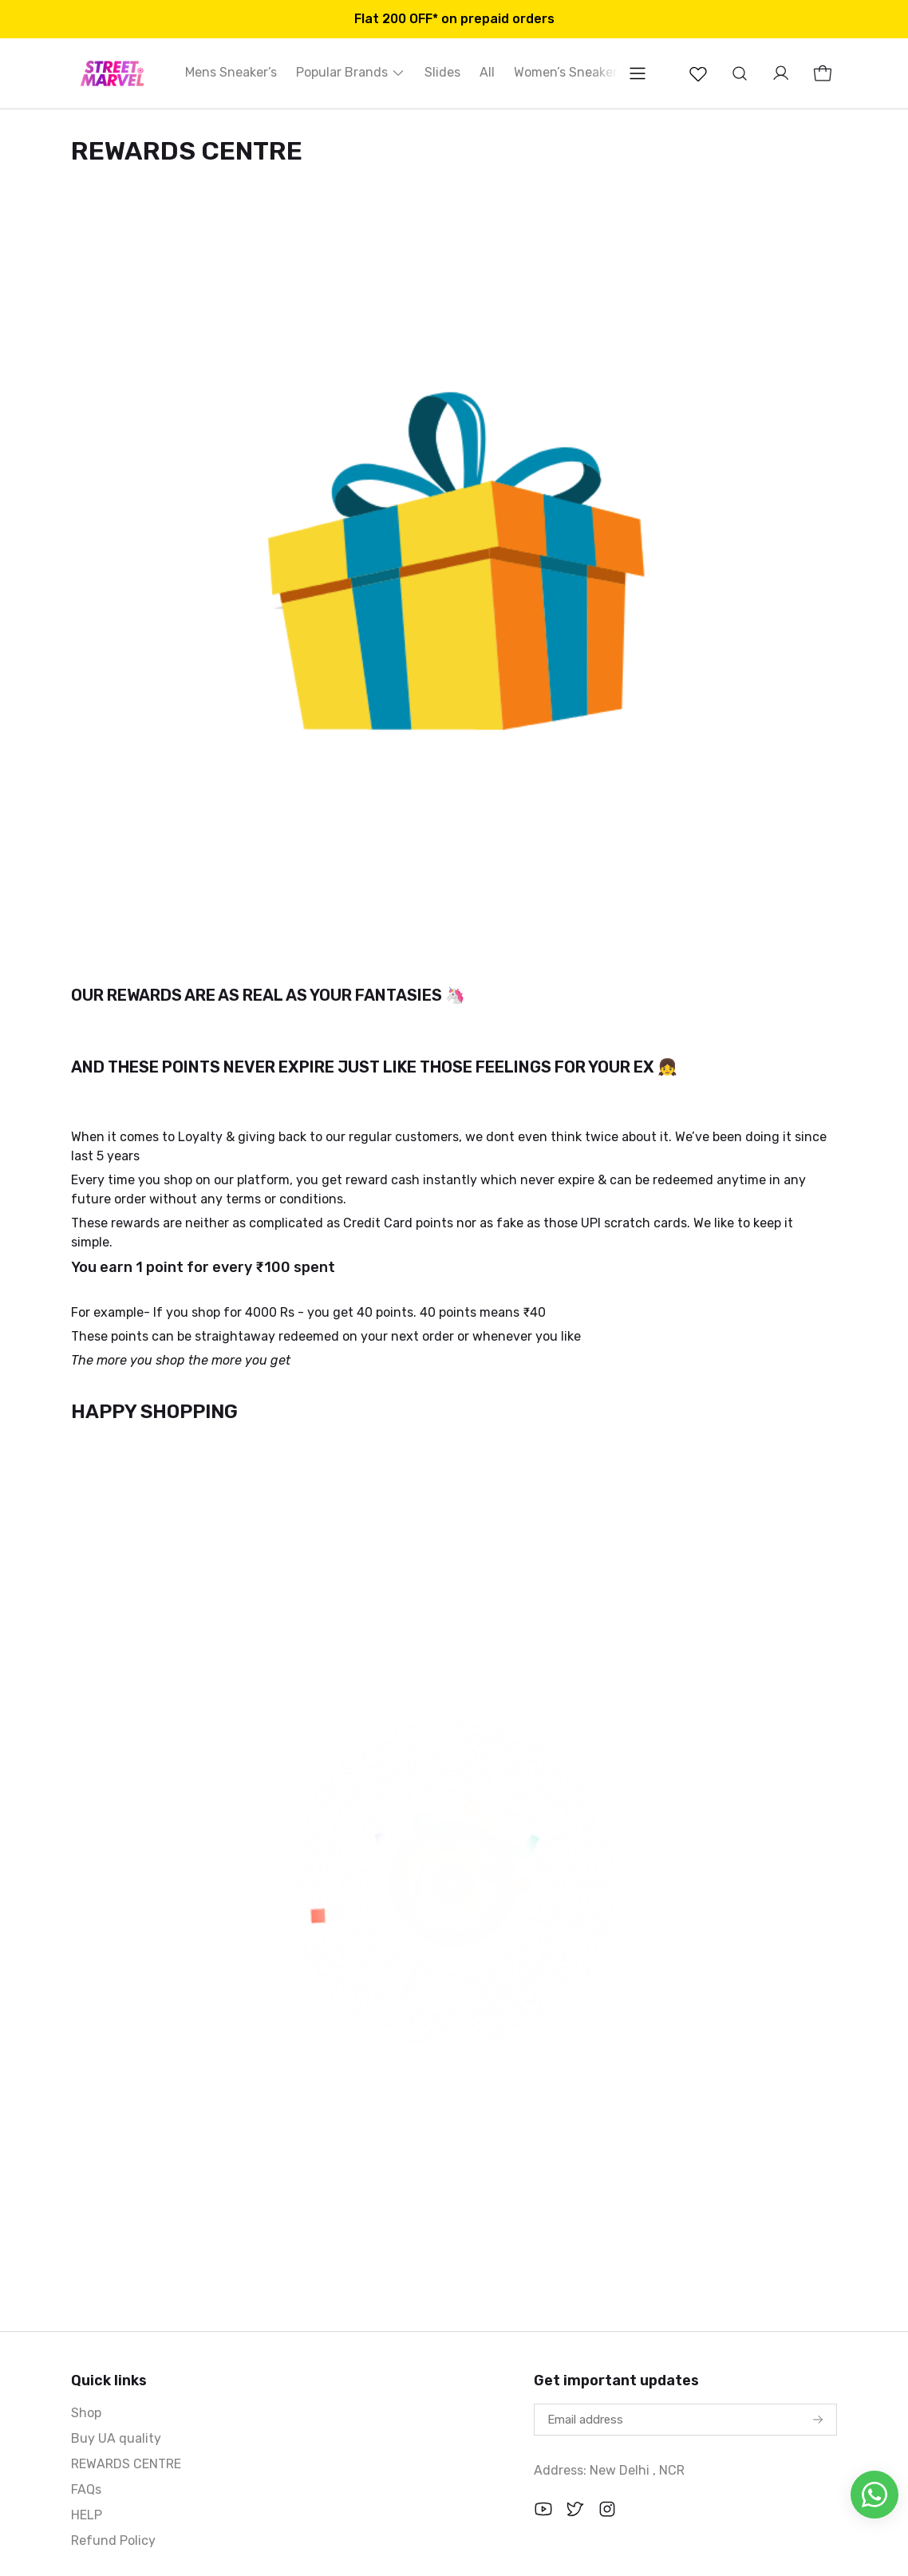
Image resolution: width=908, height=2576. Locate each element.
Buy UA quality (116, 2438)
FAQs (86, 2489)
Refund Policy (113, 2540)
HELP (86, 2515)
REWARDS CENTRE (126, 2463)
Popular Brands (350, 72)
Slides (442, 72)
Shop (86, 2412)
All (487, 72)
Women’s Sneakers (569, 72)
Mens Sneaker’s (231, 72)
